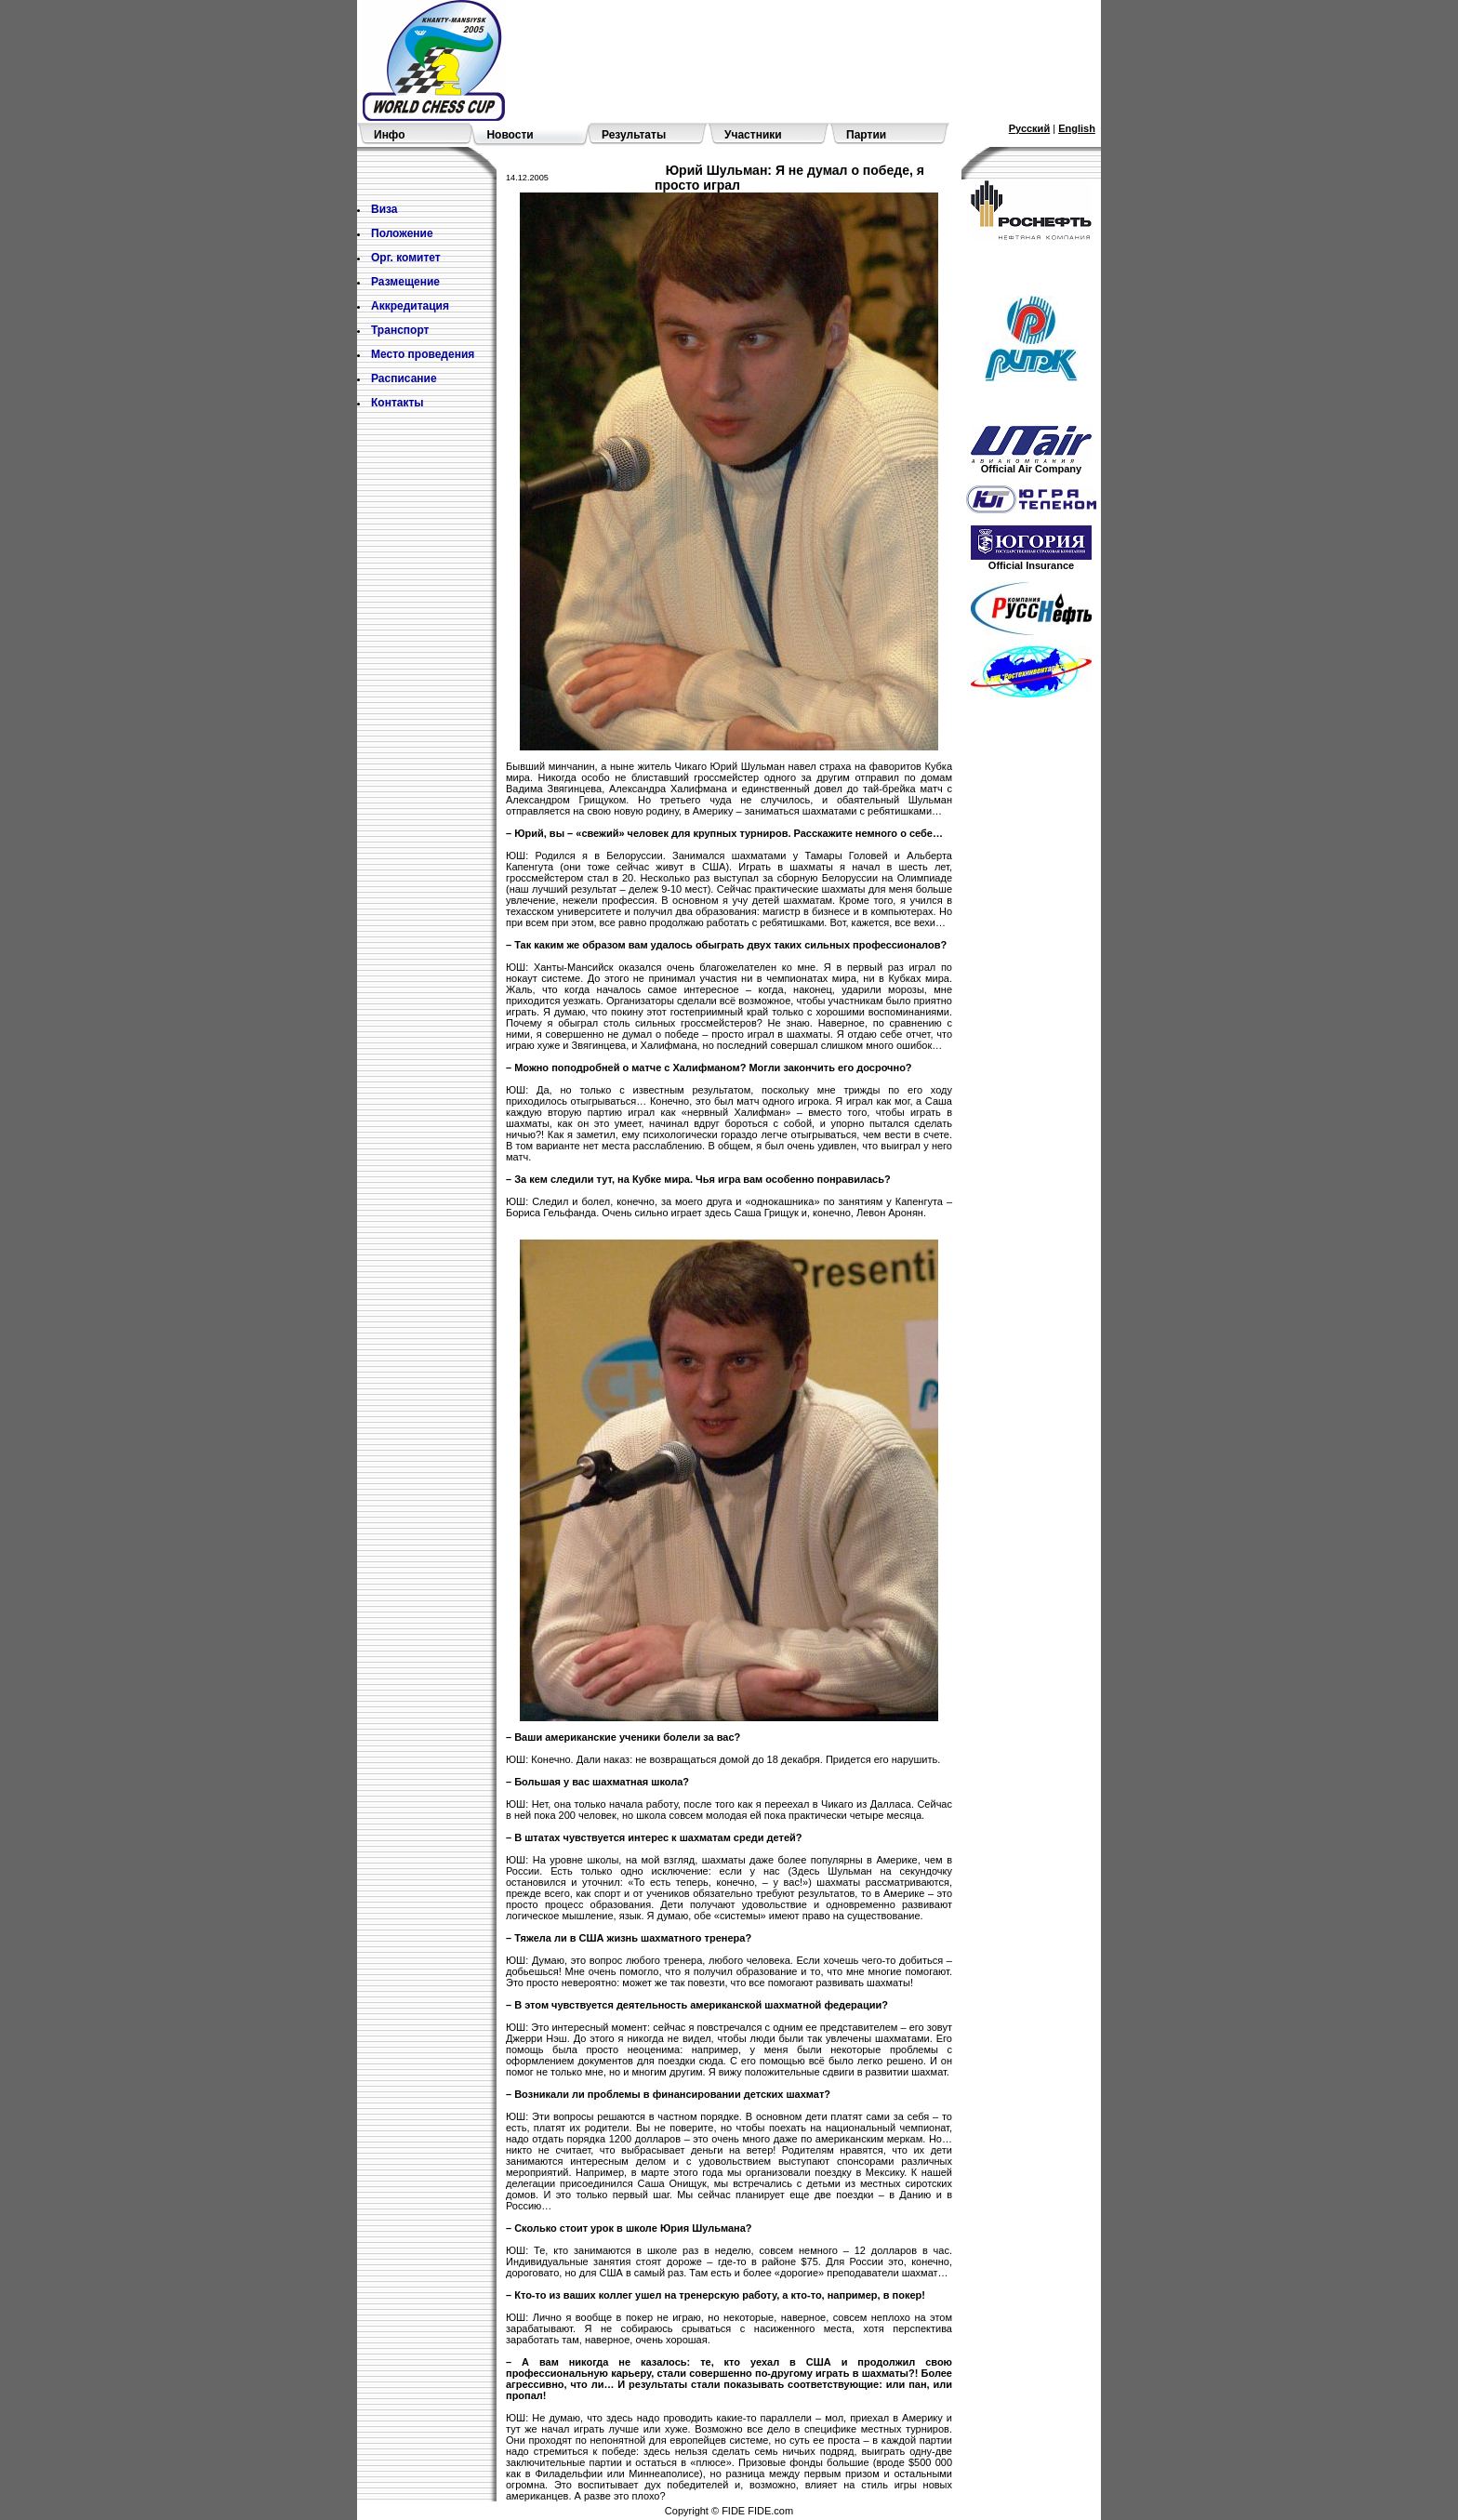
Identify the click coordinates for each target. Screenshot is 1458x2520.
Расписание (404, 378)
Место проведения (422, 354)
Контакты (397, 402)
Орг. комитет (406, 257)
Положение (402, 233)
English (1076, 128)
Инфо (389, 134)
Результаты (634, 134)
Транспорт (400, 330)
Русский (1029, 128)
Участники (753, 134)
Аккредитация (410, 305)
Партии (866, 134)
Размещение (405, 281)
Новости (509, 134)
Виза (384, 209)
